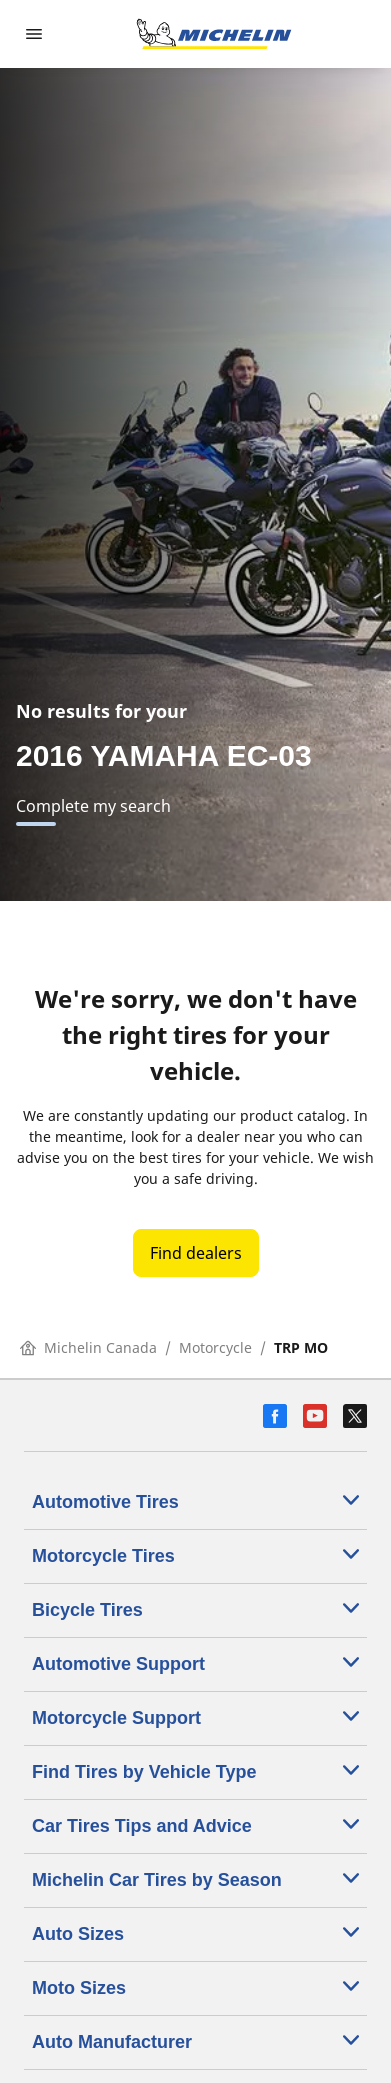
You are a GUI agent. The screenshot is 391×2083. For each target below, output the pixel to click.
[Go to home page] (214, 34)
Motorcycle (215, 1347)
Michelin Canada (88, 1347)
